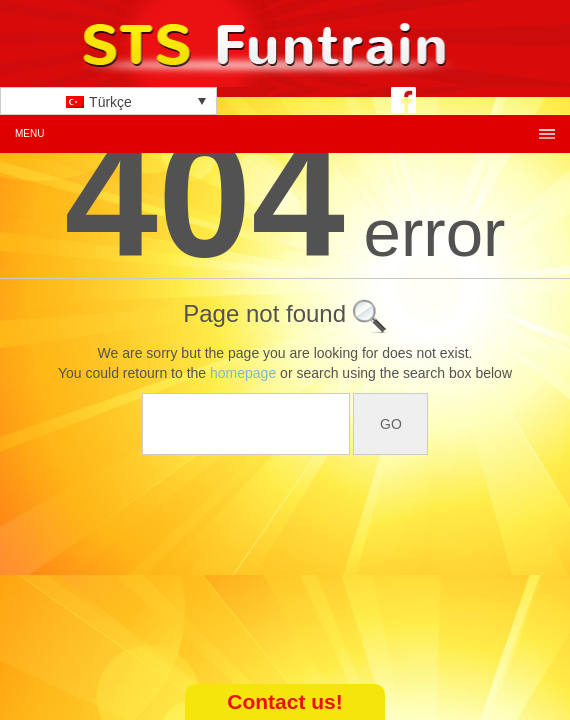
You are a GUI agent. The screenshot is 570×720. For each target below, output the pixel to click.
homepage (243, 373)
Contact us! (285, 701)
